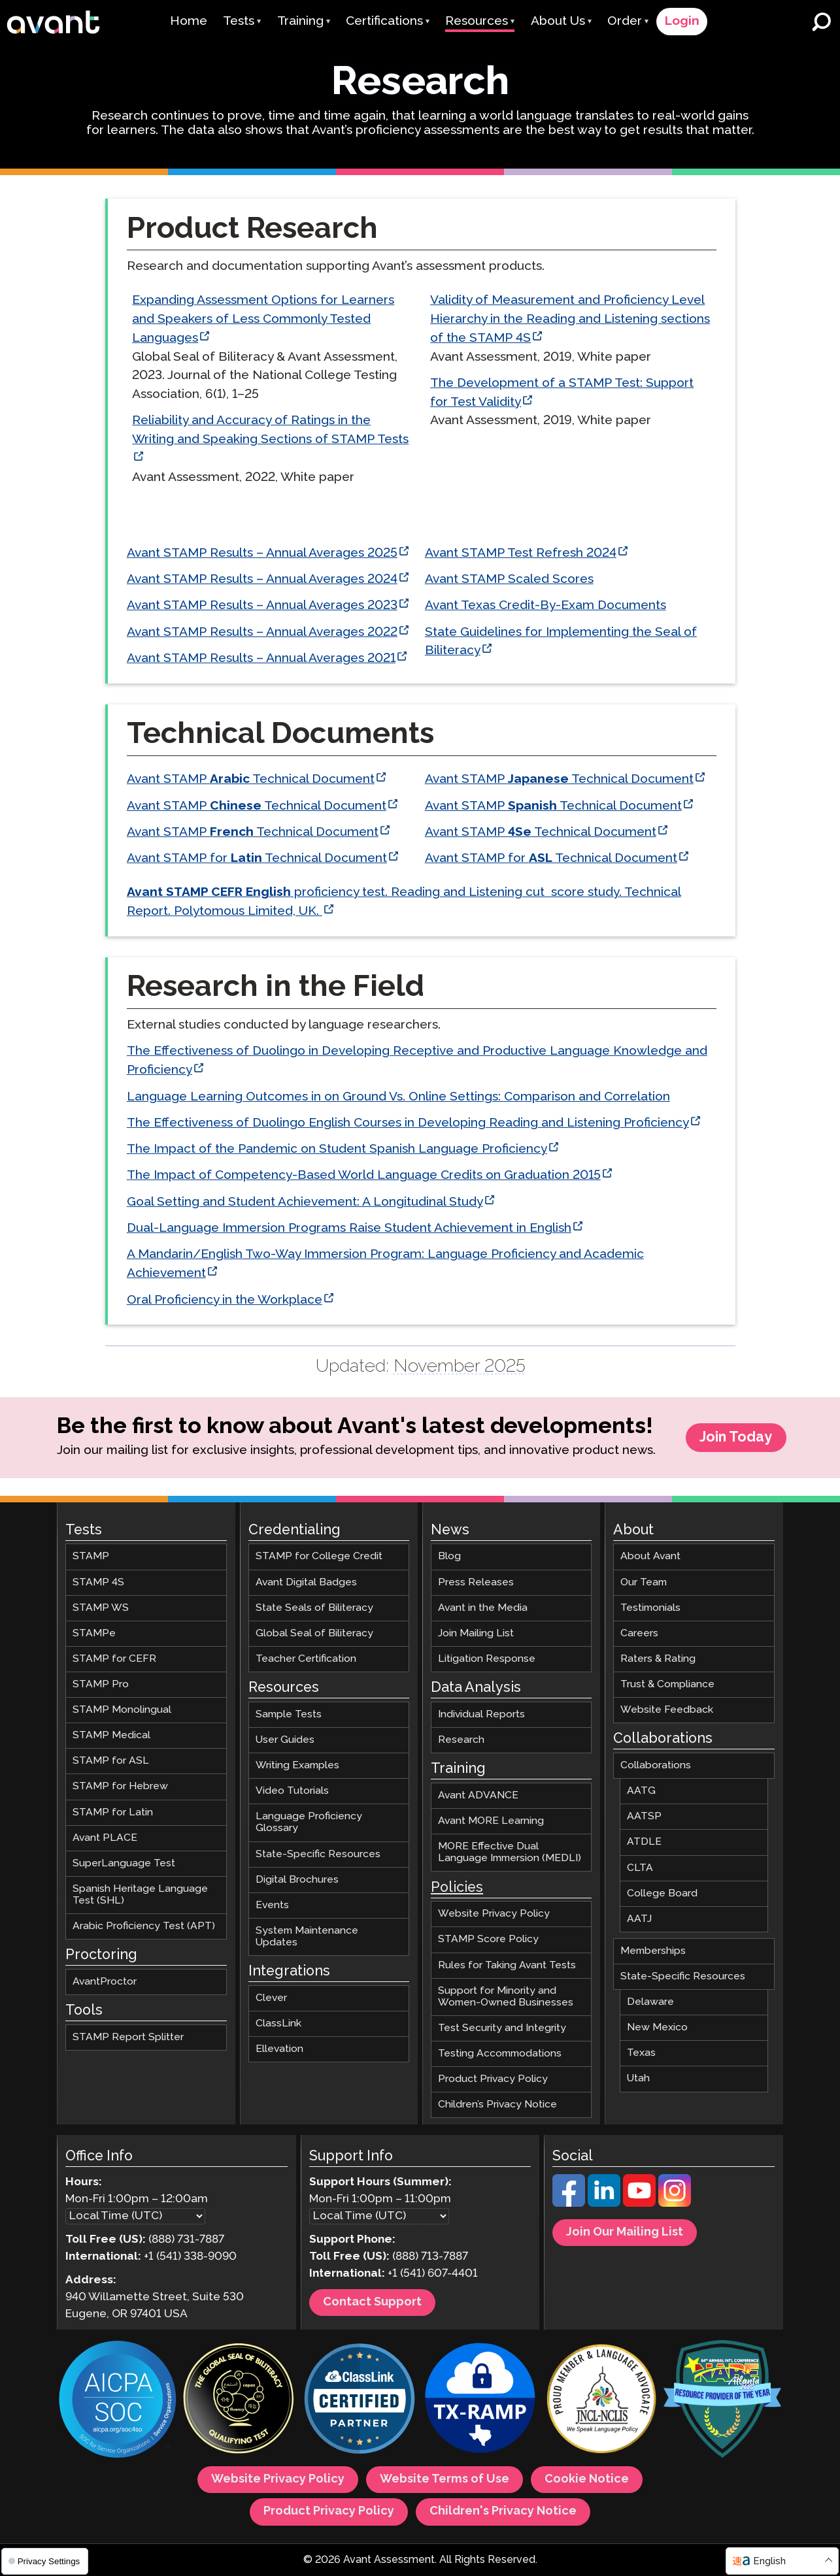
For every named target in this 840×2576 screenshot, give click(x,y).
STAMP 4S (98, 1582)
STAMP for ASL (111, 1761)
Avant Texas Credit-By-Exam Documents (544, 605)
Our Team (643, 1582)
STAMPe (94, 1633)
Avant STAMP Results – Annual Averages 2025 (261, 553)
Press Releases (476, 1582)
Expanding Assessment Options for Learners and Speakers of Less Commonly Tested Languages (263, 319)
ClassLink (278, 2024)
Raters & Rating (658, 1658)
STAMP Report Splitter (128, 2037)
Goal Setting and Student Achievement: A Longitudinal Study (304, 1202)
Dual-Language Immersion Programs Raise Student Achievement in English (348, 1228)
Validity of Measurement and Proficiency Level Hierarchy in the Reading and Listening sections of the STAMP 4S (570, 319)
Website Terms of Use (444, 2479)
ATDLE (644, 1842)
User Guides (285, 1739)
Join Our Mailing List (624, 2232)
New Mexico (657, 2028)
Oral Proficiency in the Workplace (224, 1300)
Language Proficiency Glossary (309, 1822)
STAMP (91, 1556)
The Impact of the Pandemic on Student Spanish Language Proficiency (336, 1149)
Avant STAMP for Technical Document (256, 858)
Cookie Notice (587, 2479)
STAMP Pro (101, 1684)
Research (461, 1739)
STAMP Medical (111, 1736)
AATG (641, 1791)
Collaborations (655, 1766)
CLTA (640, 1868)
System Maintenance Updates (307, 1936)
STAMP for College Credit (319, 1556)
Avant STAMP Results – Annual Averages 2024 (261, 579)
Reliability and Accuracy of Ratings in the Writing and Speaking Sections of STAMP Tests (270, 430)
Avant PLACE (105, 1837)
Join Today (735, 1437)
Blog (449, 1556)
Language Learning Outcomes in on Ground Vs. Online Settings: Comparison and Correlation (397, 1097)
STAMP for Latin (113, 1812)
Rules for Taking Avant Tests (507, 1965)
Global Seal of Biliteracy (314, 1633)
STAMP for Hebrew (120, 1786)
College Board (662, 1893)
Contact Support (372, 2302)
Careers (639, 1633)
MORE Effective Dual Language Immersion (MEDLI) (509, 1852)
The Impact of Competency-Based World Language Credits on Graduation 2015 (363, 1176)
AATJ (639, 1918)
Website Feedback (666, 1710)
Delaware (650, 2002)
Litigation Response (486, 1658)
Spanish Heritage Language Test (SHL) (140, 1894)
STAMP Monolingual (122, 1710)
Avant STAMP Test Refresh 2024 (520, 553)
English (769, 2561)
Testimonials (650, 1607)
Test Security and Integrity (502, 2028)
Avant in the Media (483, 1607)
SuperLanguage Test (124, 1863)
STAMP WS (101, 1607)
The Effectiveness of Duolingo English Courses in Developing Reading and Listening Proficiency (407, 1123)
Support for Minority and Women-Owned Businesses (505, 1996)
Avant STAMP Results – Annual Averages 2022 (261, 632)
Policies (457, 1888)
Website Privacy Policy (494, 1914)
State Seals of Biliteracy (314, 1607)
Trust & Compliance (667, 1684)
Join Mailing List (476, 1633)
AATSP (644, 1817)
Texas (641, 2053)
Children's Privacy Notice (503, 2511)
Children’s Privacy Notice (497, 2105)
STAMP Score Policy (488, 1939)
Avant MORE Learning (491, 1821)
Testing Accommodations (500, 2053)
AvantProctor (105, 1982)
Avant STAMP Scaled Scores (508, 579)
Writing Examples (297, 1766)
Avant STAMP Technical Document (250, 779)
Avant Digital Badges (306, 1582)
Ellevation (279, 2049)
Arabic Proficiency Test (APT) (144, 1926)
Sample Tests (289, 1714)
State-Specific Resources (318, 1854)
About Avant (650, 1556)
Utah (638, 2079)
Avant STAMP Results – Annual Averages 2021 (260, 658)
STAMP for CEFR (114, 1658)
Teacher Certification (306, 1658)
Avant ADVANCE (478, 1795)
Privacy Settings (44, 2561)
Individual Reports (481, 1714)
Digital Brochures (297, 1879)
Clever (271, 1998)
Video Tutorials (292, 1791)
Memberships (653, 1951)
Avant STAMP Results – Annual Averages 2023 (261, 605)
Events (272, 1905)
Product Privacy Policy (493, 2079)
